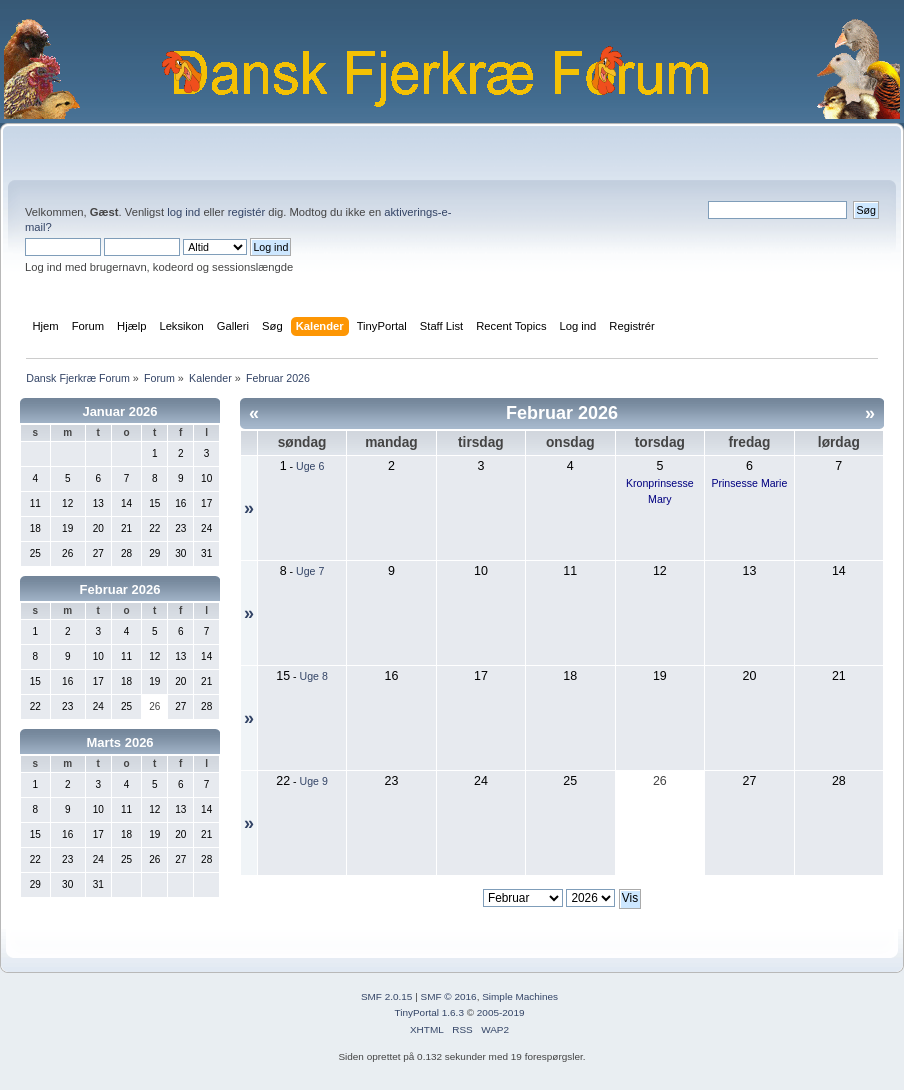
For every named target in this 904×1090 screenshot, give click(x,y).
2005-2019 (501, 1012)
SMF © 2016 (449, 996)
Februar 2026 (120, 589)
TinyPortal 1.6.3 (428, 1012)
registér (246, 212)
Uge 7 (310, 571)
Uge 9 (314, 781)
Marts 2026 (119, 742)
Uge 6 (310, 466)
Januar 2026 (119, 411)
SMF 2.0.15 (387, 996)
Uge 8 (314, 676)
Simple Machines (520, 996)
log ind (183, 212)
